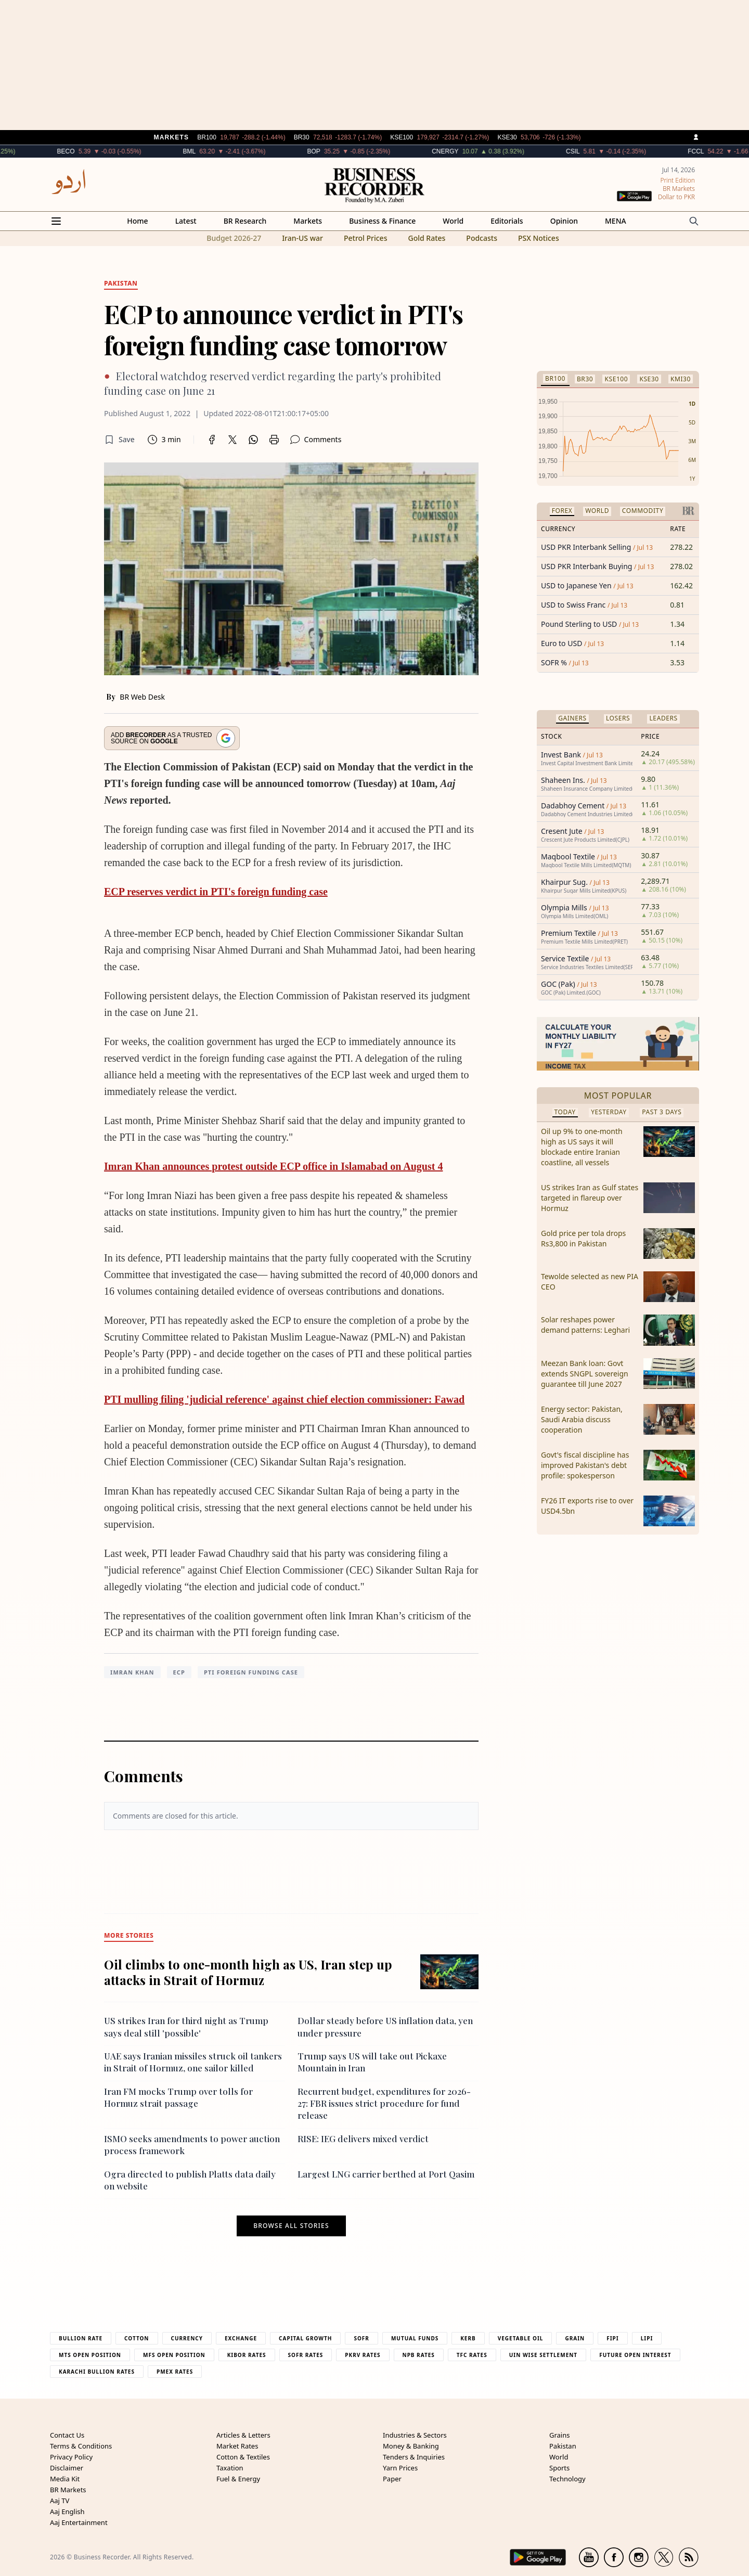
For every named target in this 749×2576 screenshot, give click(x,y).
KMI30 (680, 379)
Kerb (467, 2338)
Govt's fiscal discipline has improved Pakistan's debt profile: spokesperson (585, 1465)
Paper (392, 2478)
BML (215, 151)
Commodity (643, 510)
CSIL (598, 151)
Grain (575, 2338)
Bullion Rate (80, 2338)
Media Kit (65, 2478)
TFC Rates (472, 2355)
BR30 (585, 379)
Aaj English (67, 2511)
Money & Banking (411, 2446)
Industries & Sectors (415, 2435)
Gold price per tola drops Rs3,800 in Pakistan (583, 1238)
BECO (91, 151)
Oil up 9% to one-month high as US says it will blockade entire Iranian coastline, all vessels (582, 1146)
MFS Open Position (174, 2355)
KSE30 (648, 379)
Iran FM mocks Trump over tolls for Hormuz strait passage (178, 2097)
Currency (187, 2338)
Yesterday (609, 1111)
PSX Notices (538, 238)
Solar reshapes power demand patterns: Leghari (585, 1325)
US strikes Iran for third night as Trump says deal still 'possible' (186, 2026)
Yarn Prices (400, 2467)
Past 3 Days (661, 1111)
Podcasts (481, 238)
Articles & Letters (243, 2435)
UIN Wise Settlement (543, 2355)
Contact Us (67, 2435)
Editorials (506, 221)
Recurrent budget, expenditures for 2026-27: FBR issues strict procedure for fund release (384, 2103)
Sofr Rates (306, 2355)
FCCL (722, 151)
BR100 (555, 378)
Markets (307, 221)
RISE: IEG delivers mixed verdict (363, 2138)
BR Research (245, 221)
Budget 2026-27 (233, 238)
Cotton (136, 2338)
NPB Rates (419, 2355)
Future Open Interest (635, 2355)
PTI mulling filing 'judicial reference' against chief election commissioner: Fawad (284, 1399)
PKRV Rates (362, 2355)
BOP (339, 151)
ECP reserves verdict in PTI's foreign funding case (216, 891)
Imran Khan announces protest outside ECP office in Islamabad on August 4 (273, 1166)
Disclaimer (66, 2467)
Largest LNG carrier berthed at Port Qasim (386, 2174)
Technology (567, 2478)
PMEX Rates (175, 2371)
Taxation (229, 2467)
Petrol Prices (366, 238)
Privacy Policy (71, 2457)
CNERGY (471, 151)
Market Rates (237, 2446)
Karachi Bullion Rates (97, 2371)
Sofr (361, 2338)
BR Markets (68, 2489)
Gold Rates (426, 238)
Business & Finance (382, 221)
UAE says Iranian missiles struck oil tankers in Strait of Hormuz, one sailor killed (193, 2061)
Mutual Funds (414, 2338)
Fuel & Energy (238, 2478)
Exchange (241, 2338)
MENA (615, 221)
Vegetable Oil (521, 2338)
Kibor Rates (246, 2355)
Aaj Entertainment (79, 2522)
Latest (186, 221)
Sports (559, 2467)
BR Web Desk (142, 697)
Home (137, 221)
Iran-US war (302, 238)
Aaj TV (59, 2500)
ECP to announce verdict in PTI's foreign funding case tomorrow (283, 329)
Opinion (564, 221)
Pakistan (562, 2446)
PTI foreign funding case (251, 1672)
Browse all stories (291, 2226)
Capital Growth (305, 2338)
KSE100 (616, 379)
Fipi (612, 2338)
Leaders (663, 718)
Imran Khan (132, 1672)
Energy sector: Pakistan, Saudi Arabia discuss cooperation (582, 1419)
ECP (179, 1672)
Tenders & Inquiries (414, 2457)
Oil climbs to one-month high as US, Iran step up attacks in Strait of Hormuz (248, 1972)
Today (565, 1111)
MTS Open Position (90, 2355)
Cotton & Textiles (243, 2457)
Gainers (572, 718)
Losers (618, 718)
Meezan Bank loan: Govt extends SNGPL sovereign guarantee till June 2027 (584, 1373)
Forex (562, 510)
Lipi (647, 2338)
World (453, 221)
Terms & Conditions (81, 2446)
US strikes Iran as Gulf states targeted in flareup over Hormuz (589, 1197)
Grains (559, 2435)
